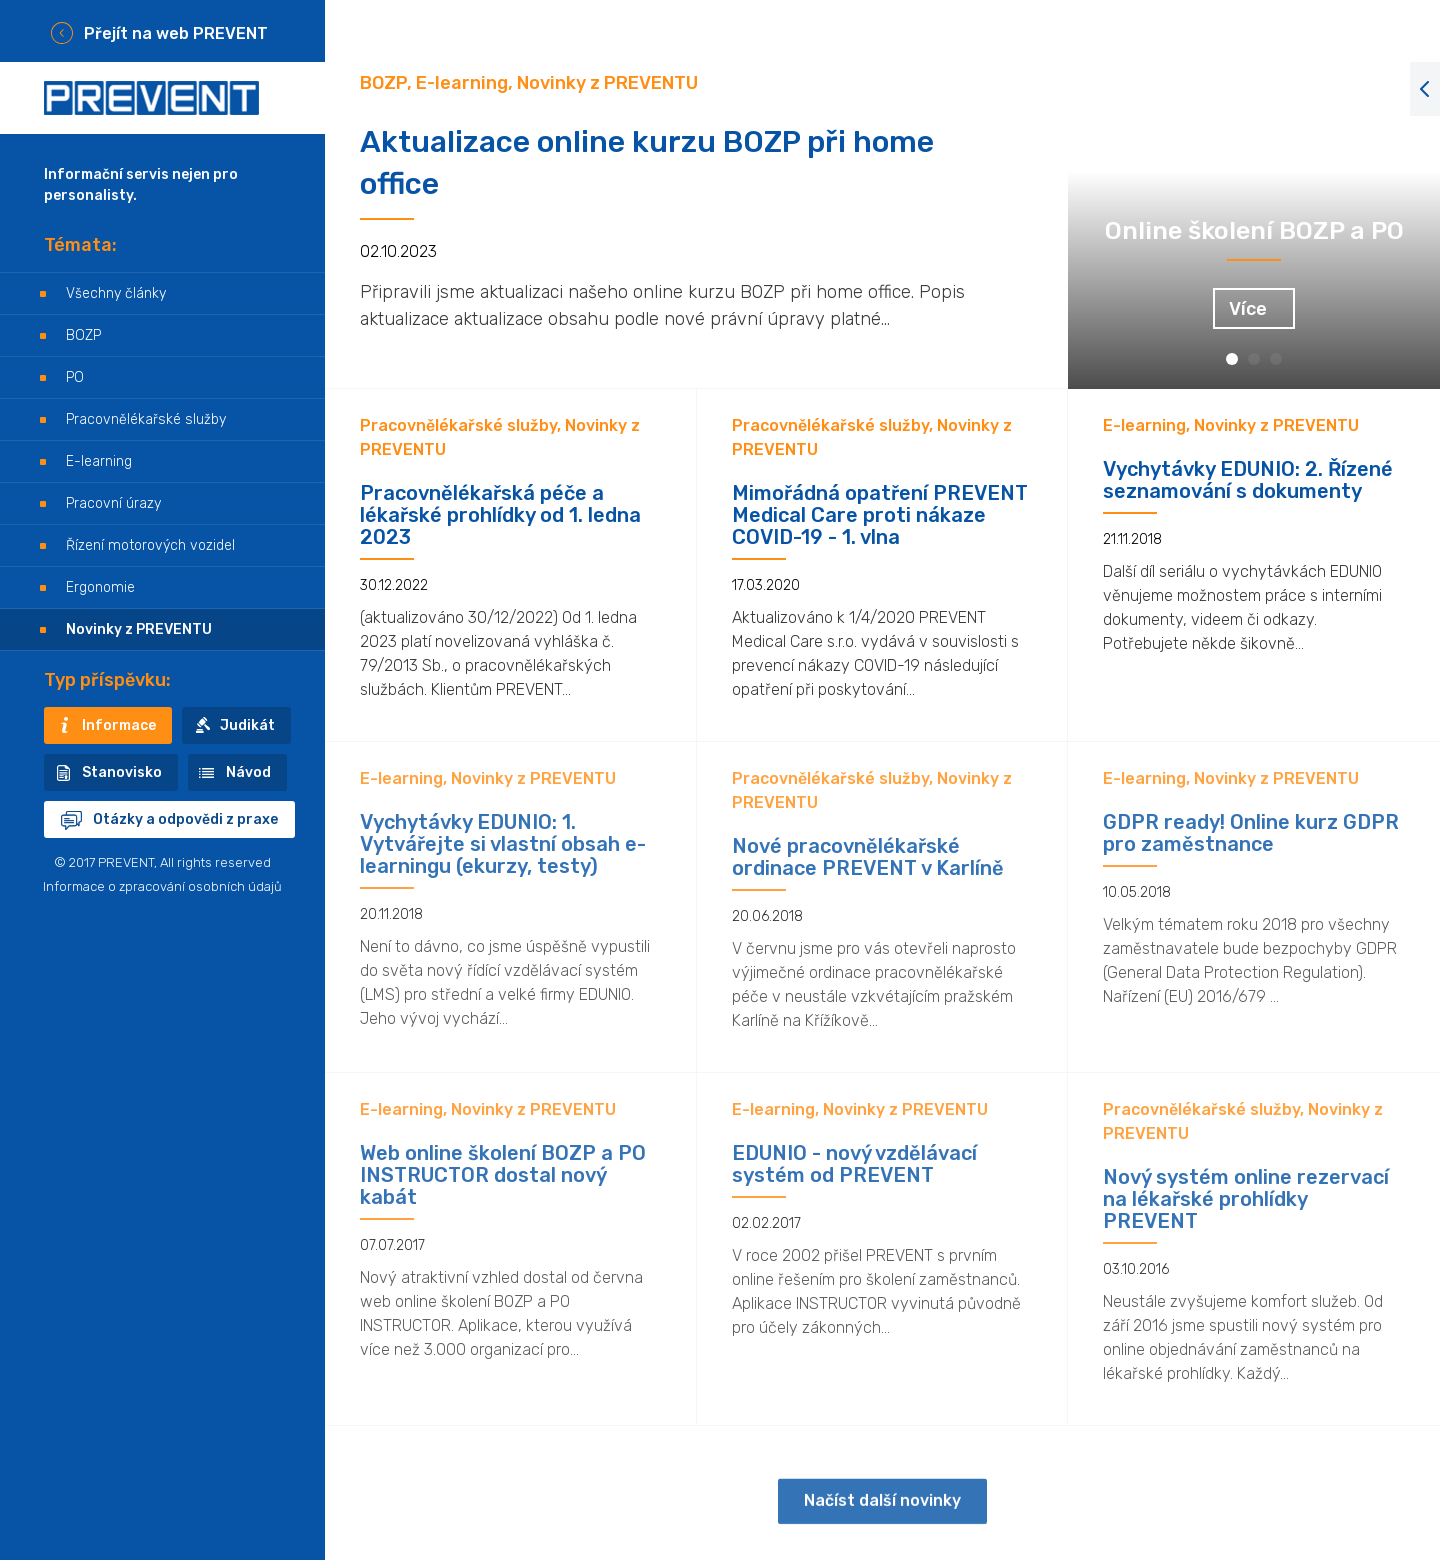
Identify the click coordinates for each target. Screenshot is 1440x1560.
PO (75, 377)
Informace (119, 725)
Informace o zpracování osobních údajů (162, 886)
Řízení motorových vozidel (150, 545)
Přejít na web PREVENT (176, 33)
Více (1248, 309)
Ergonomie (100, 587)
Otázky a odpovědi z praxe (185, 819)
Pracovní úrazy (113, 503)
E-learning (99, 461)
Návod (248, 772)
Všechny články (116, 293)
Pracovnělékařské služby (146, 419)
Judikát (247, 725)
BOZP (83, 335)
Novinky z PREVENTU (139, 629)
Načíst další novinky (882, 1517)
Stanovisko (122, 772)
